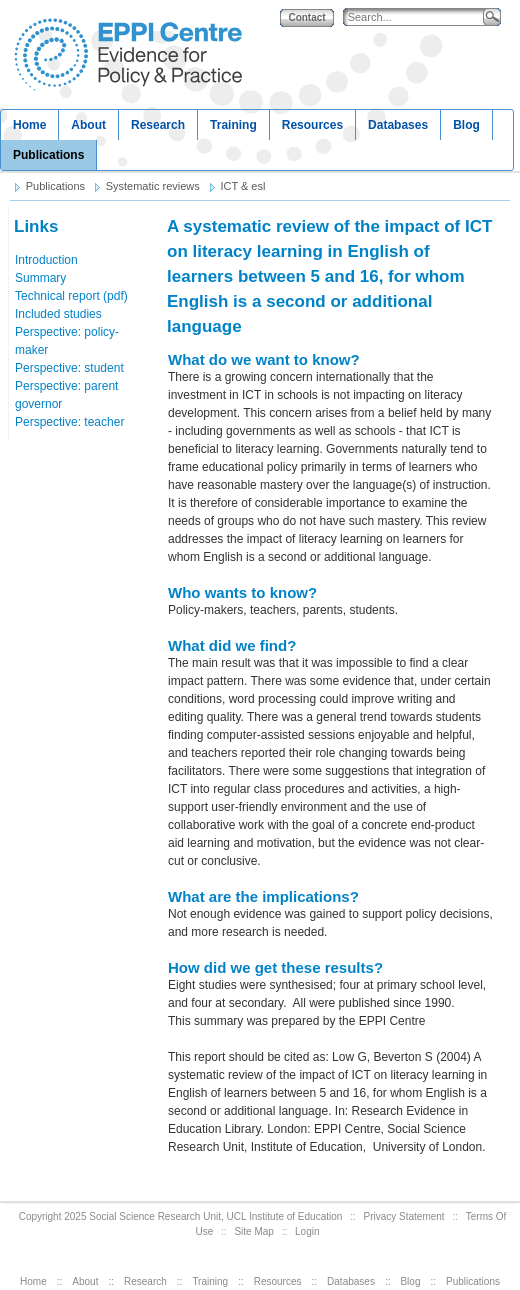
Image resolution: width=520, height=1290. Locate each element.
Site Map (253, 1231)
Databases (398, 125)
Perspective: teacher (69, 422)
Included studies (58, 314)
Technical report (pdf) (71, 296)
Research (158, 125)
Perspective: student (69, 368)
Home (29, 125)
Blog (466, 125)
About (88, 125)
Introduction (46, 260)
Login (307, 1231)
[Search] (418, 17)
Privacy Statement (403, 1216)
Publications (48, 155)
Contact (306, 17)
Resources (312, 125)
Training (233, 125)
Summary (40, 278)
